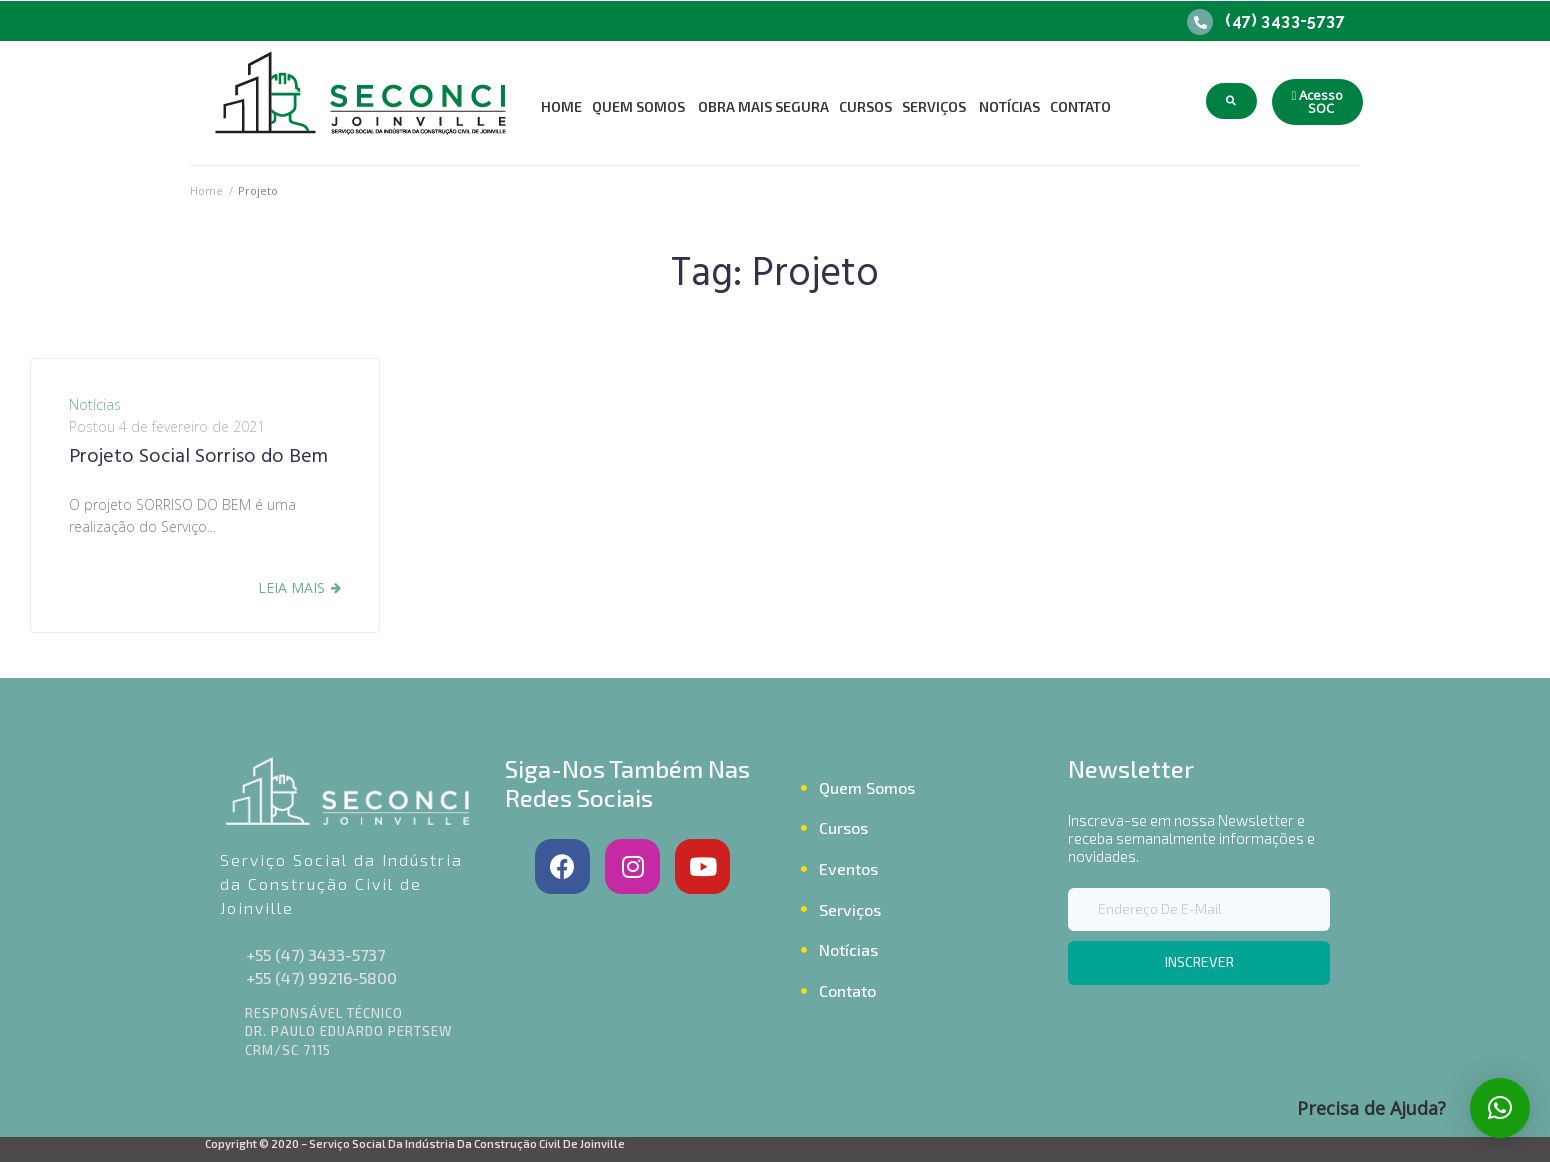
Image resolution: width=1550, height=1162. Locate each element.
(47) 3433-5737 (1285, 20)
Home (206, 190)
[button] (1318, 102)
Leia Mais (291, 587)
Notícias (95, 404)
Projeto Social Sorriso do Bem (198, 457)
